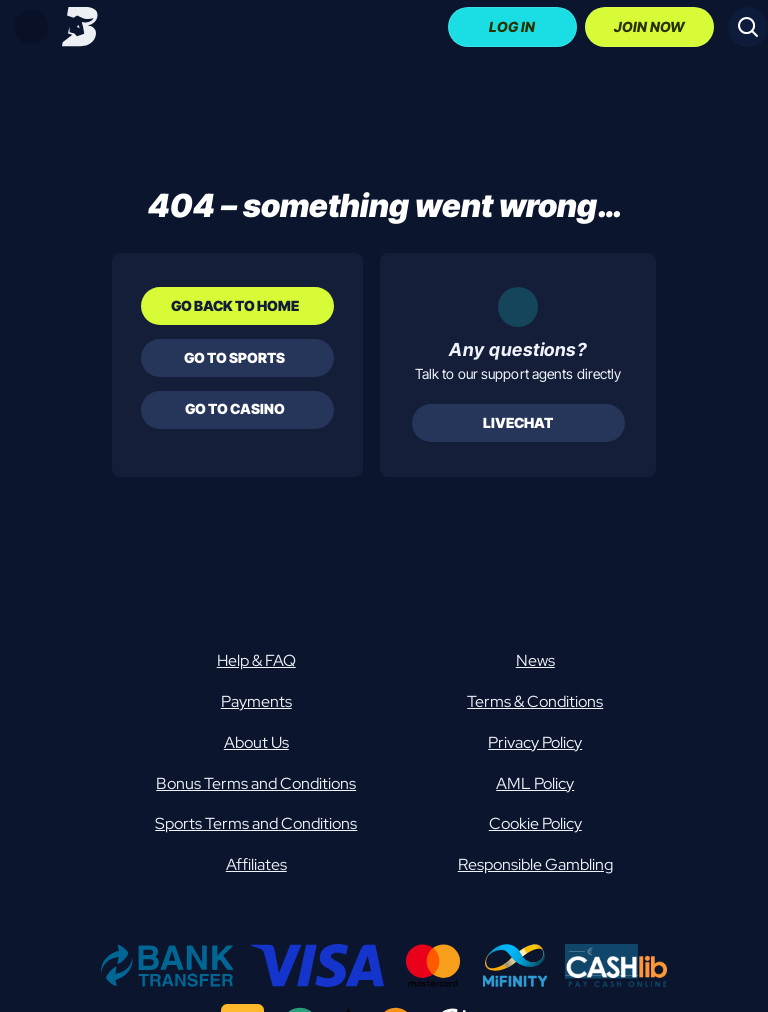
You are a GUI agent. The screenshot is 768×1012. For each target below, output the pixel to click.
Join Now (649, 26)
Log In (512, 26)
